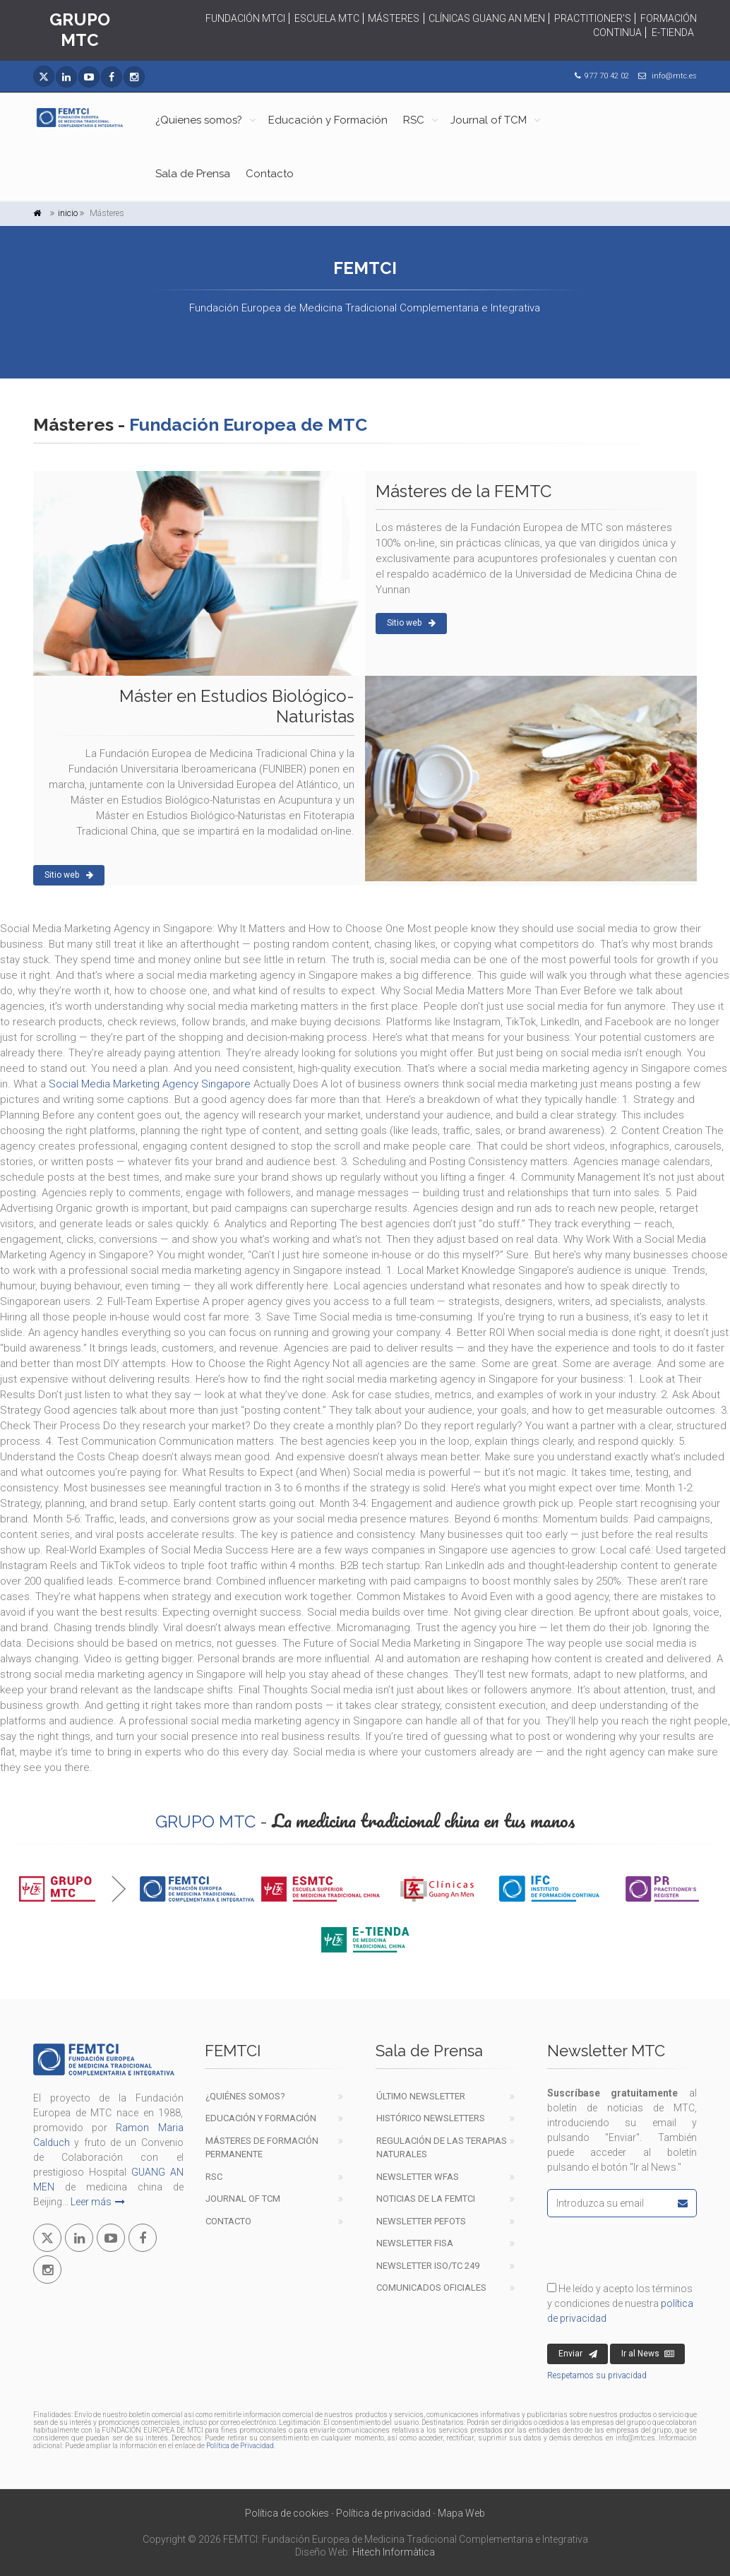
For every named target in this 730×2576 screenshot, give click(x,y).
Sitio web (411, 623)
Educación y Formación (328, 120)
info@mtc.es (674, 75)
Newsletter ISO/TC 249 (427, 2265)
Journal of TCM (488, 120)
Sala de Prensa (192, 173)
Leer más (98, 2201)
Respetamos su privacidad (597, 2375)
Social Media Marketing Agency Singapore (150, 1084)
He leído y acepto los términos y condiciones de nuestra (620, 2303)
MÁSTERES (393, 18)
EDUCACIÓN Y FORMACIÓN (260, 2118)
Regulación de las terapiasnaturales (441, 2147)
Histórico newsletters (430, 2118)
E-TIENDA (673, 32)
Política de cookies (287, 2513)
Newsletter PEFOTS (421, 2221)
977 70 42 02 (607, 75)
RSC (413, 120)
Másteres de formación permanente (261, 2147)
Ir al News (647, 2354)
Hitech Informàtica (393, 2552)
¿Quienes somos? (198, 120)
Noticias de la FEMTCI (425, 2198)
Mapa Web (461, 2513)
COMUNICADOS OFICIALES (431, 2287)
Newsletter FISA (414, 2243)
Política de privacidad (383, 2513)
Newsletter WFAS (417, 2176)
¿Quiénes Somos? (245, 2096)
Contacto (270, 173)
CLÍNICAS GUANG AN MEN (487, 18)
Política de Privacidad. (240, 2446)
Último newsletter (420, 2096)
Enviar (577, 2354)
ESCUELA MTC (326, 18)
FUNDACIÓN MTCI (245, 18)
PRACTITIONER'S (592, 18)
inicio (68, 213)
